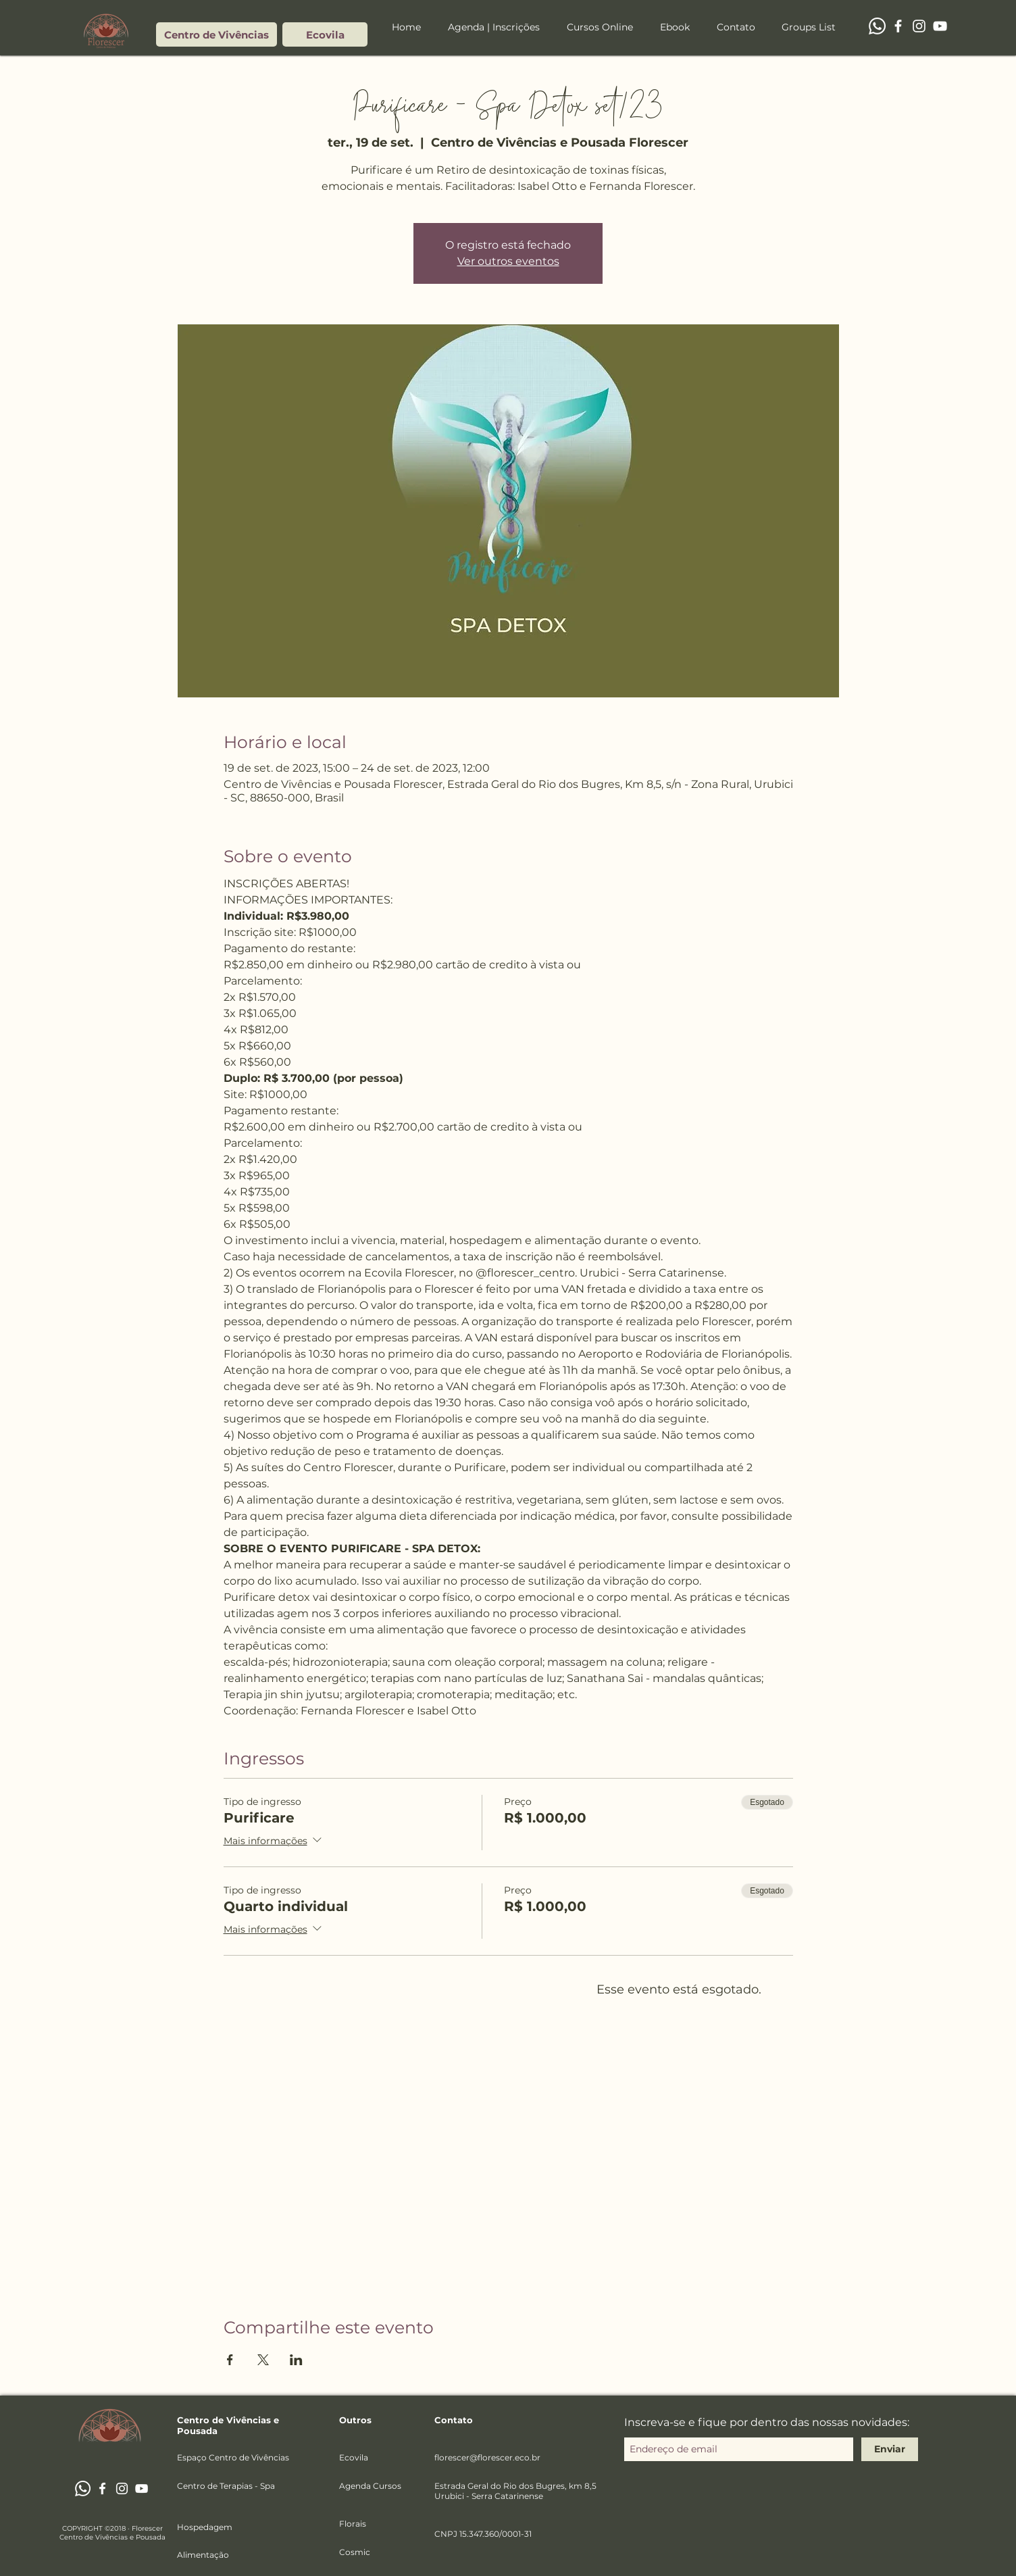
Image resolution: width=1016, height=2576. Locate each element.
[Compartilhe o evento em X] (263, 2359)
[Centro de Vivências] (216, 34)
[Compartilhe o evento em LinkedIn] (296, 2359)
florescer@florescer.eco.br (487, 2457)
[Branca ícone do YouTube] (940, 26)
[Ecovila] (324, 34)
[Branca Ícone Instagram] (919, 26)
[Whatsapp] (877, 26)
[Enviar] (889, 2449)
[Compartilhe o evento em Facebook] (230, 2359)
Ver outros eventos (508, 261)
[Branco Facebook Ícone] (898, 26)
